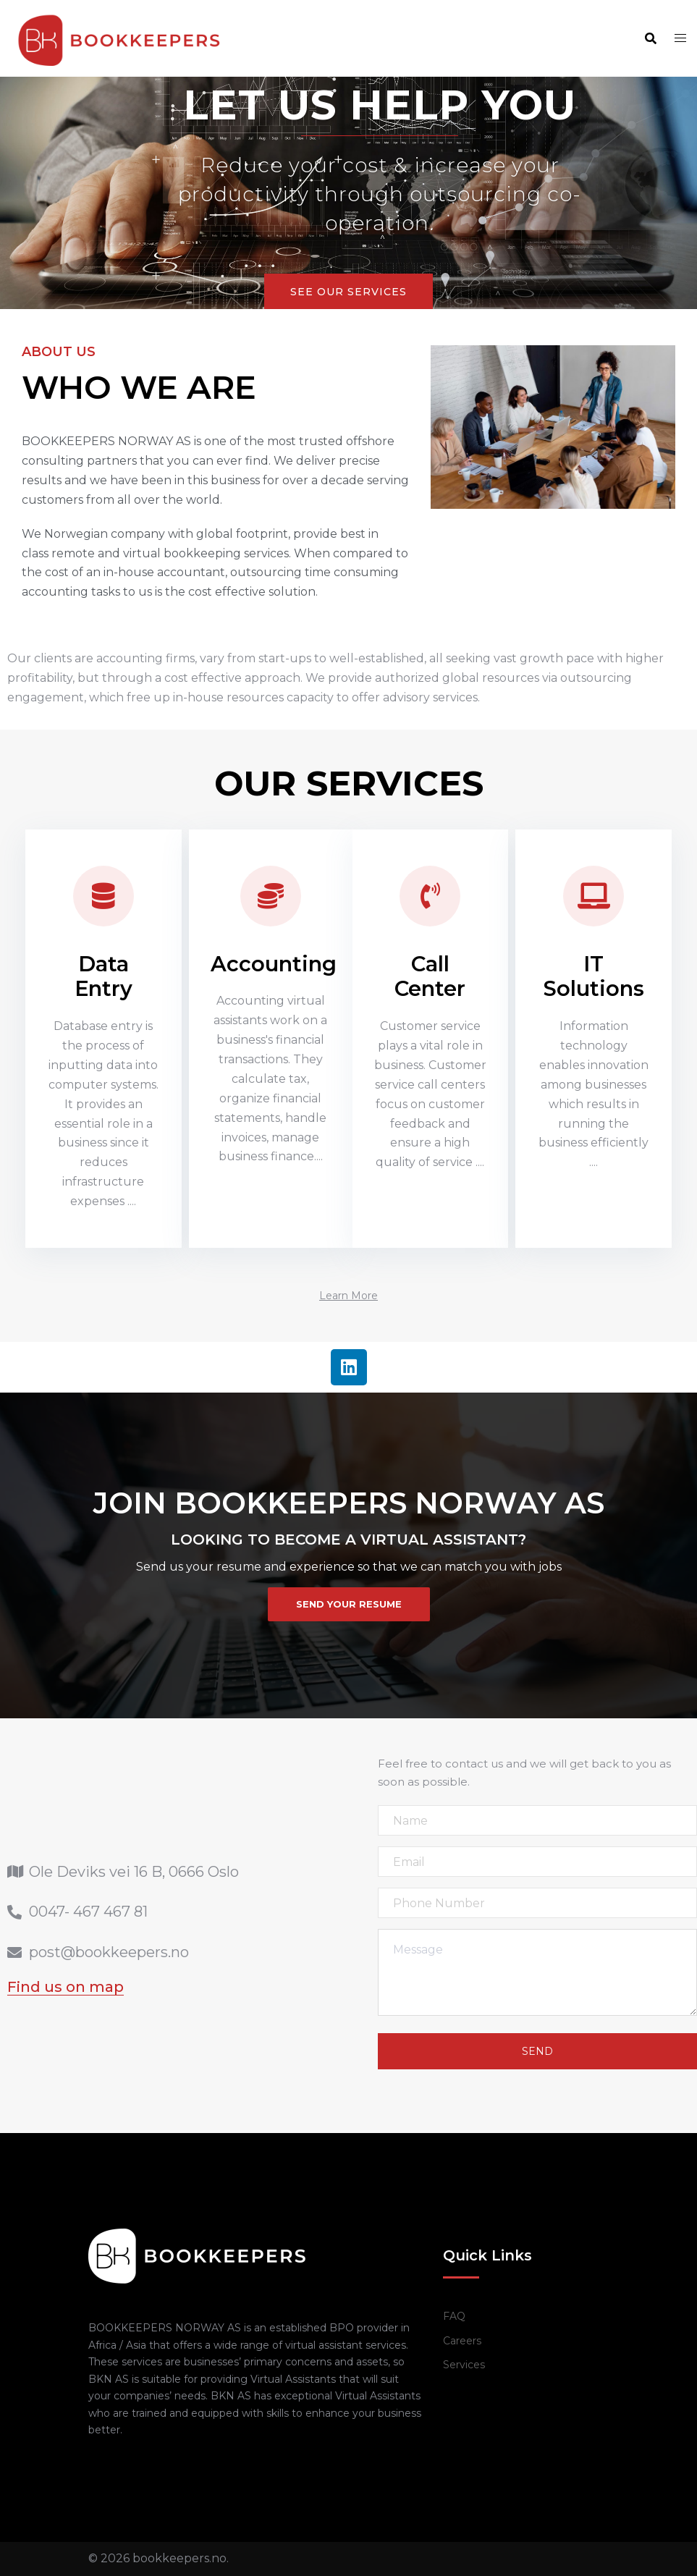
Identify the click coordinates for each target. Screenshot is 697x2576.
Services (464, 2364)
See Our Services (348, 291)
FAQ (454, 2316)
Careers (462, 2340)
